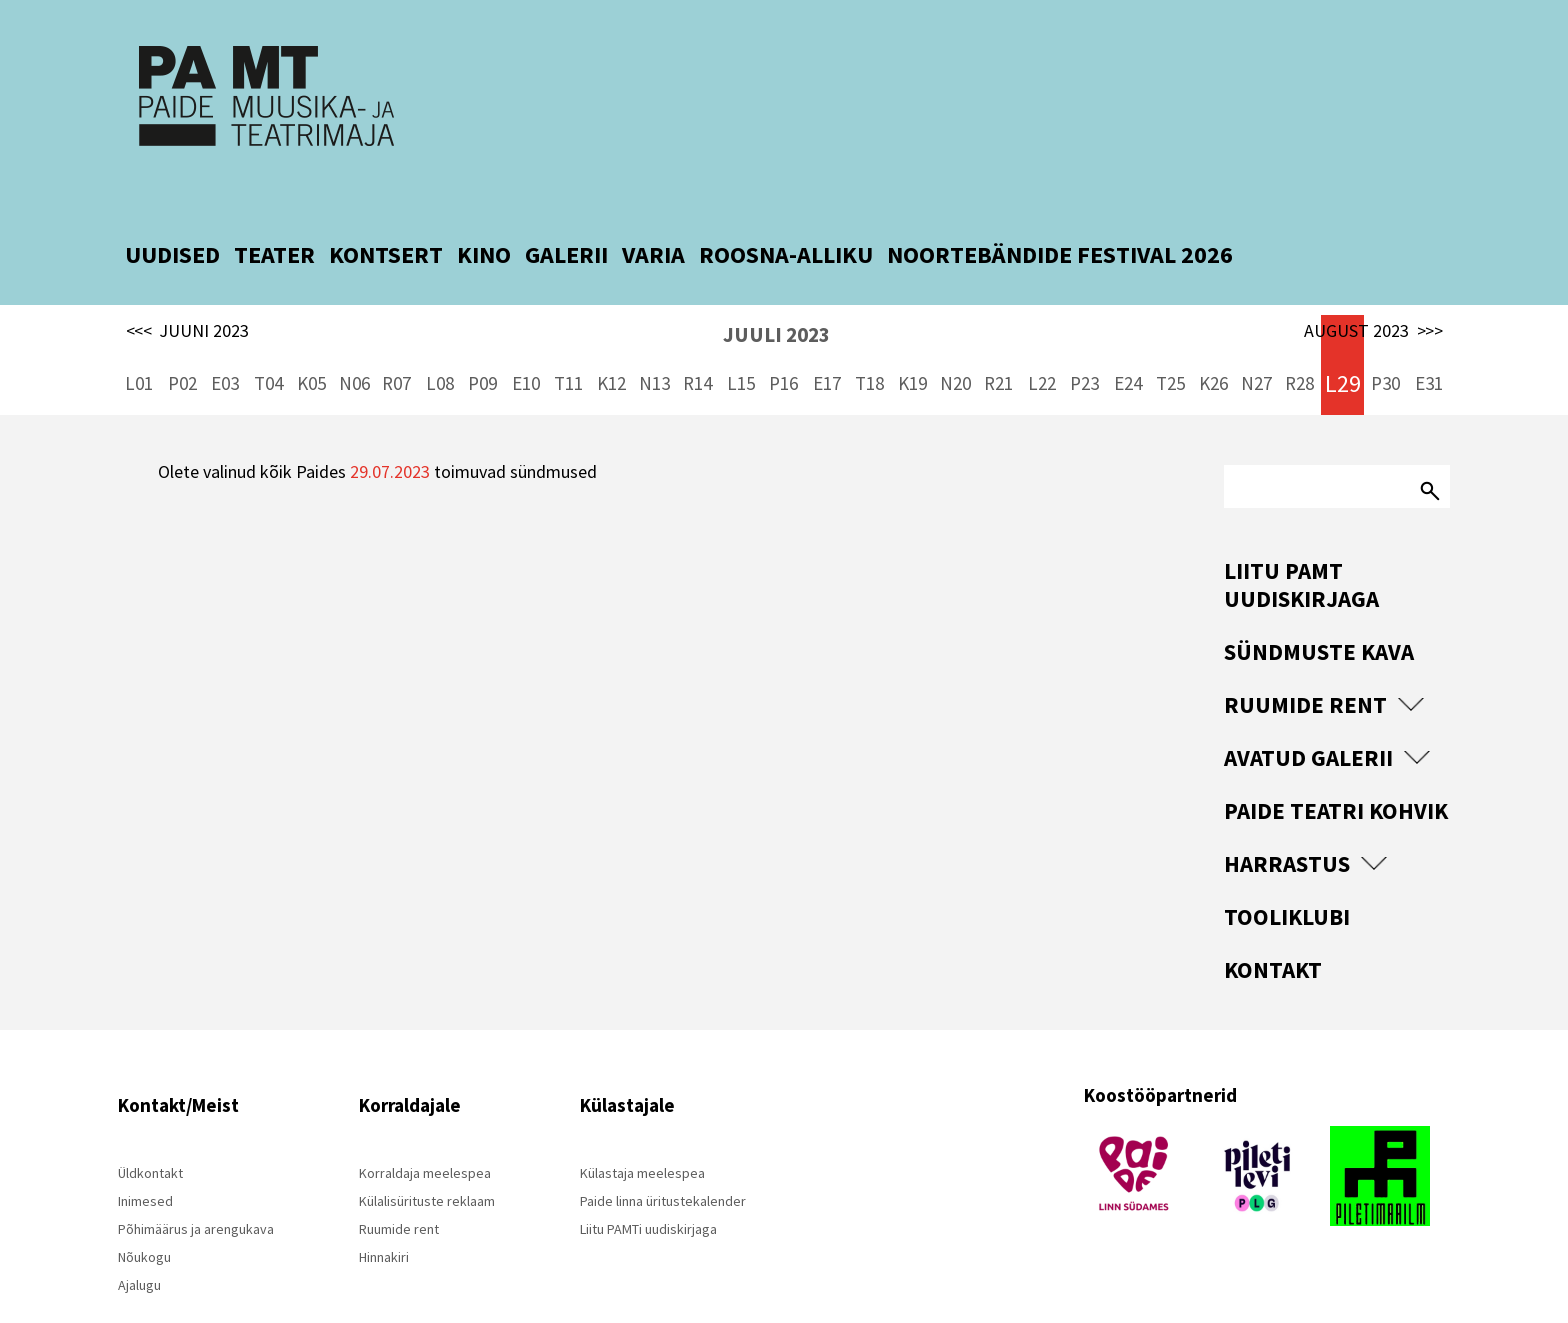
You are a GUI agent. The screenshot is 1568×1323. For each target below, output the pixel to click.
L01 (139, 340)
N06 (354, 340)
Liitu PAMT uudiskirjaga (1301, 541)
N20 (955, 340)
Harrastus (1287, 820)
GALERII (566, 211)
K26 (1213, 340)
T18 (869, 340)
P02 (182, 340)
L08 (440, 340)
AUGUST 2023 (1373, 288)
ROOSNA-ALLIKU (786, 211)
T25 (1170, 340)
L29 (1343, 340)
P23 (1084, 340)
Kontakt (1273, 926)
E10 (526, 340)
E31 (1429, 340)
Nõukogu (144, 1214)
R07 (396, 340)
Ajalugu (139, 1242)
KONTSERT (386, 211)
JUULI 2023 (776, 291)
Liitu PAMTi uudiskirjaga (648, 1186)
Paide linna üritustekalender (663, 1158)
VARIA (653, 211)
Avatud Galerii (1308, 714)
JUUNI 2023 (188, 288)
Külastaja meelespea (642, 1130)
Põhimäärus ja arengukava (196, 1186)
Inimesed (145, 1158)
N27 (1256, 340)
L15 (741, 340)
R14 (697, 340)
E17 (827, 340)
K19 (912, 340)
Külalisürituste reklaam (427, 1158)
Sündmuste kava (1319, 608)
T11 (568, 340)
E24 (1128, 340)
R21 (998, 340)
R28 (1299, 340)
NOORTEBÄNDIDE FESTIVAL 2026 (1060, 211)
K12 (611, 340)
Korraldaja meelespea (425, 1130)
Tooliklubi (1287, 873)
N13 (654, 340)
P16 (783, 340)
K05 (311, 340)
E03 (225, 340)
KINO (484, 211)
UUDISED (172, 211)
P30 (1385, 340)
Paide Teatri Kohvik (1336, 767)
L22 (1042, 340)
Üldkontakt (150, 1130)
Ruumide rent (1305, 661)
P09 (482, 340)
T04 (268, 340)
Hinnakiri (384, 1214)
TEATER (274, 211)
